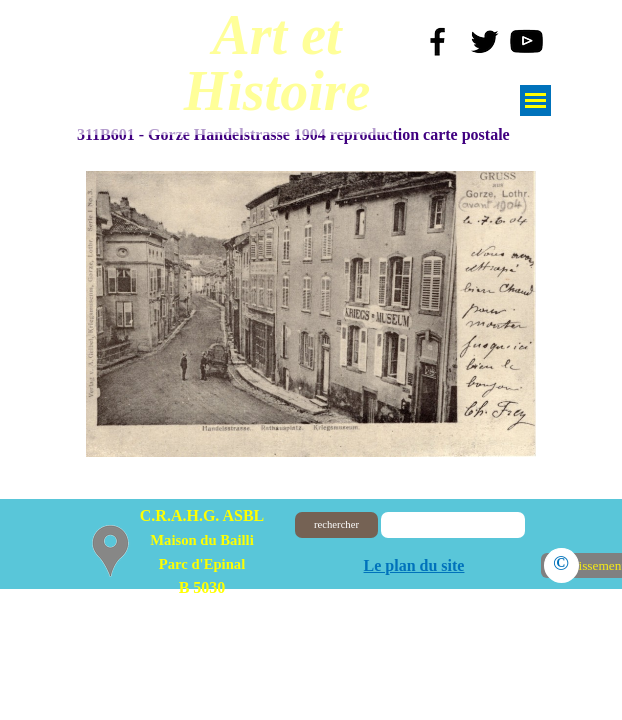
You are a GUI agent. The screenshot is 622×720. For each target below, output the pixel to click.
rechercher (336, 524)
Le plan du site (414, 565)
